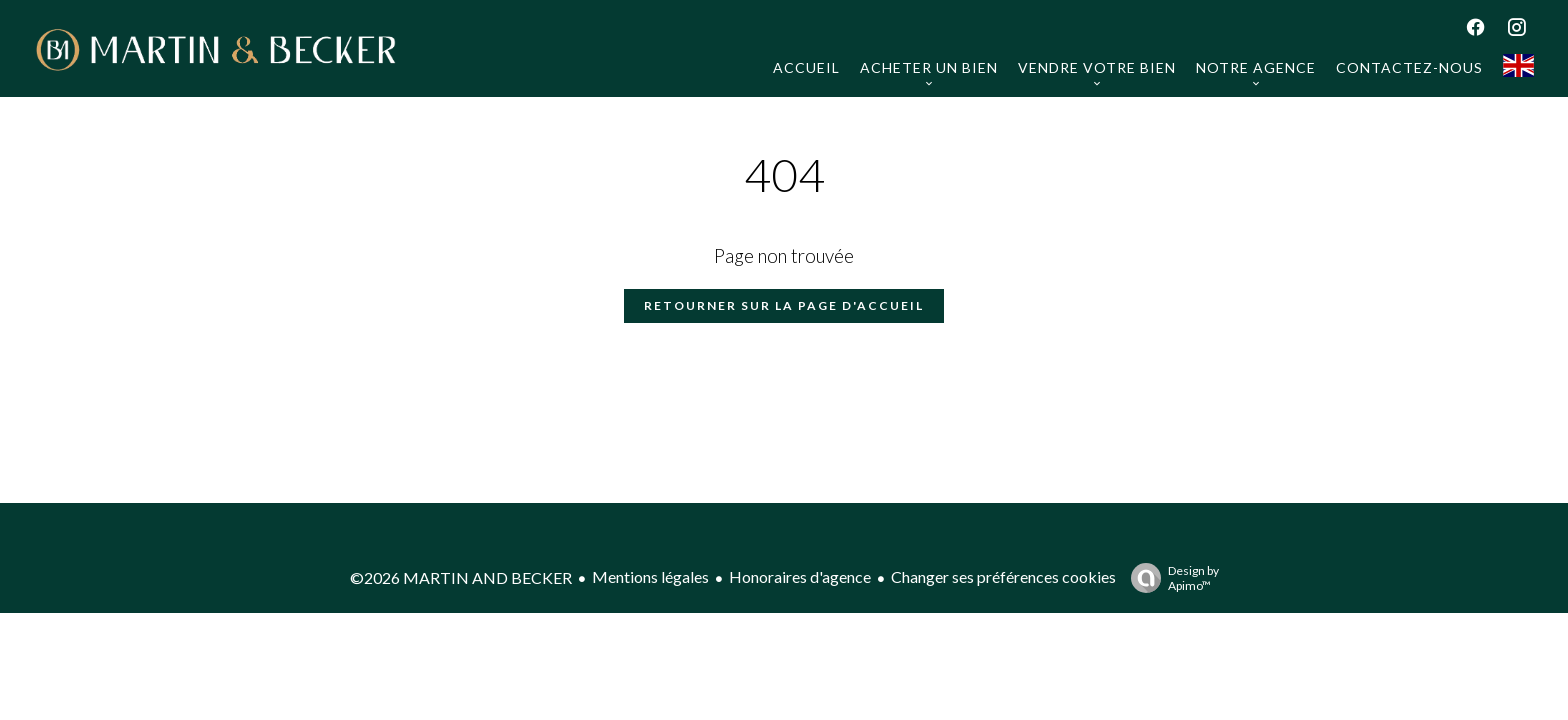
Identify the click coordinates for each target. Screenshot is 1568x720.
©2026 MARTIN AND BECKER (461, 577)
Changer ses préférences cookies (1003, 576)
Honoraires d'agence (800, 576)
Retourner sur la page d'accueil (784, 305)
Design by (1170, 578)
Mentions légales (650, 576)
